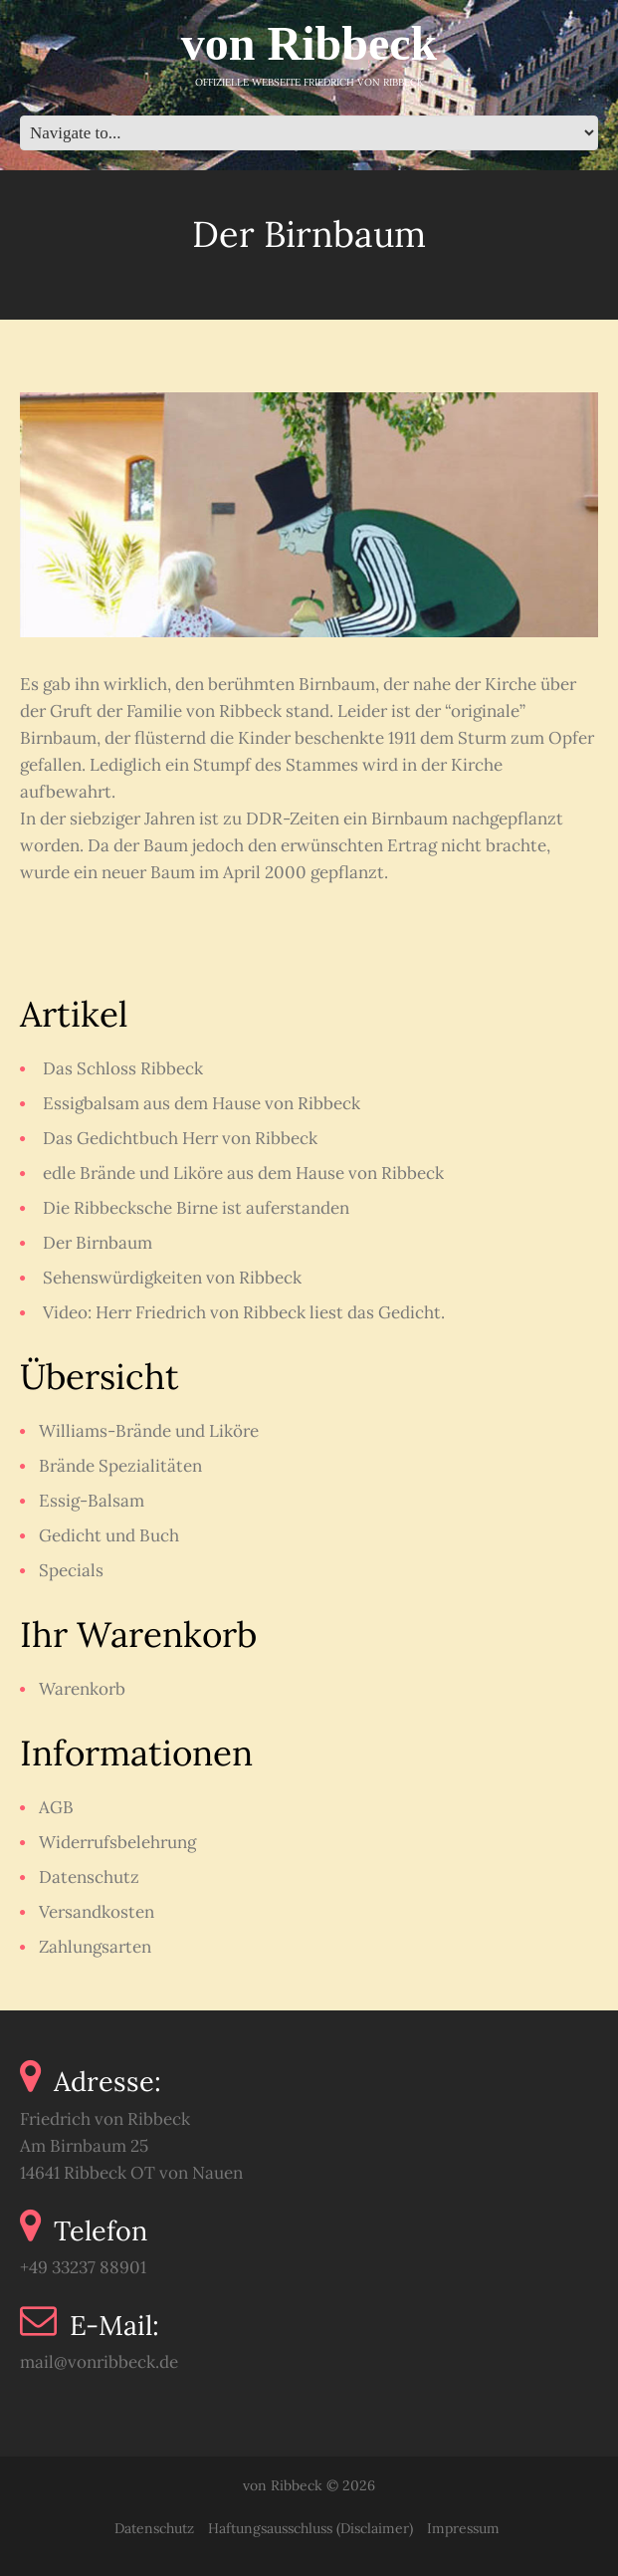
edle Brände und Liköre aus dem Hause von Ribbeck (243, 1173)
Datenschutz (89, 1877)
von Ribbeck (309, 43)
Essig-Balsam (91, 1501)
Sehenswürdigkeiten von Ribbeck (172, 1277)
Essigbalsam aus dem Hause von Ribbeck (201, 1103)
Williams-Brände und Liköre (149, 1431)
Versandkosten (96, 1912)
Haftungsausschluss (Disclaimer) (310, 2528)
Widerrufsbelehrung (117, 1842)
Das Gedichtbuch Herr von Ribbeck (180, 1138)
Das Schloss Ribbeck (123, 1068)
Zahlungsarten (95, 1947)
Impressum (463, 2528)
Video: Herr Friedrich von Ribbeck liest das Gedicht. (244, 1312)
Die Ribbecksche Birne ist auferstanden (196, 1208)
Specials (71, 1570)
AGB (56, 1807)
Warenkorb (82, 1689)
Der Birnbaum (97, 1243)
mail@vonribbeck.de (99, 2362)
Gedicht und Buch (109, 1535)
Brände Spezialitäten (120, 1466)
